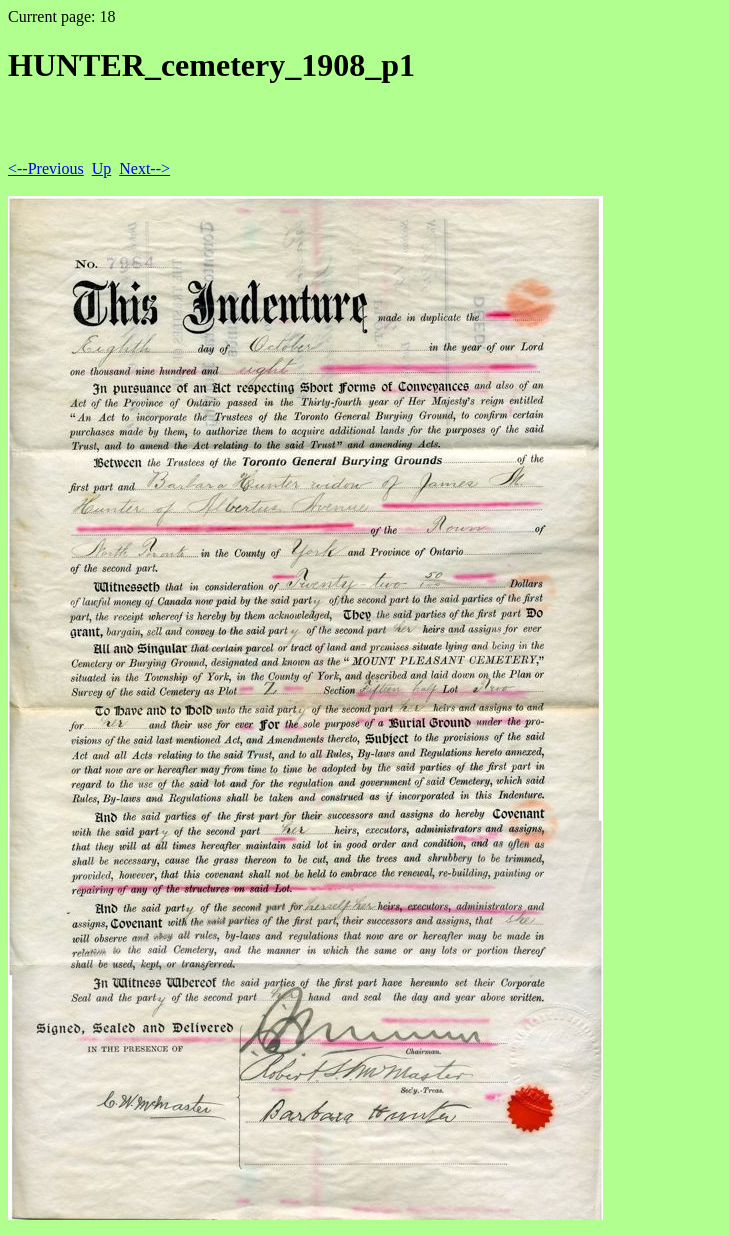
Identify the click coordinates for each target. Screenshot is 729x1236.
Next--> (144, 168)
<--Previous (46, 168)
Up (102, 168)
